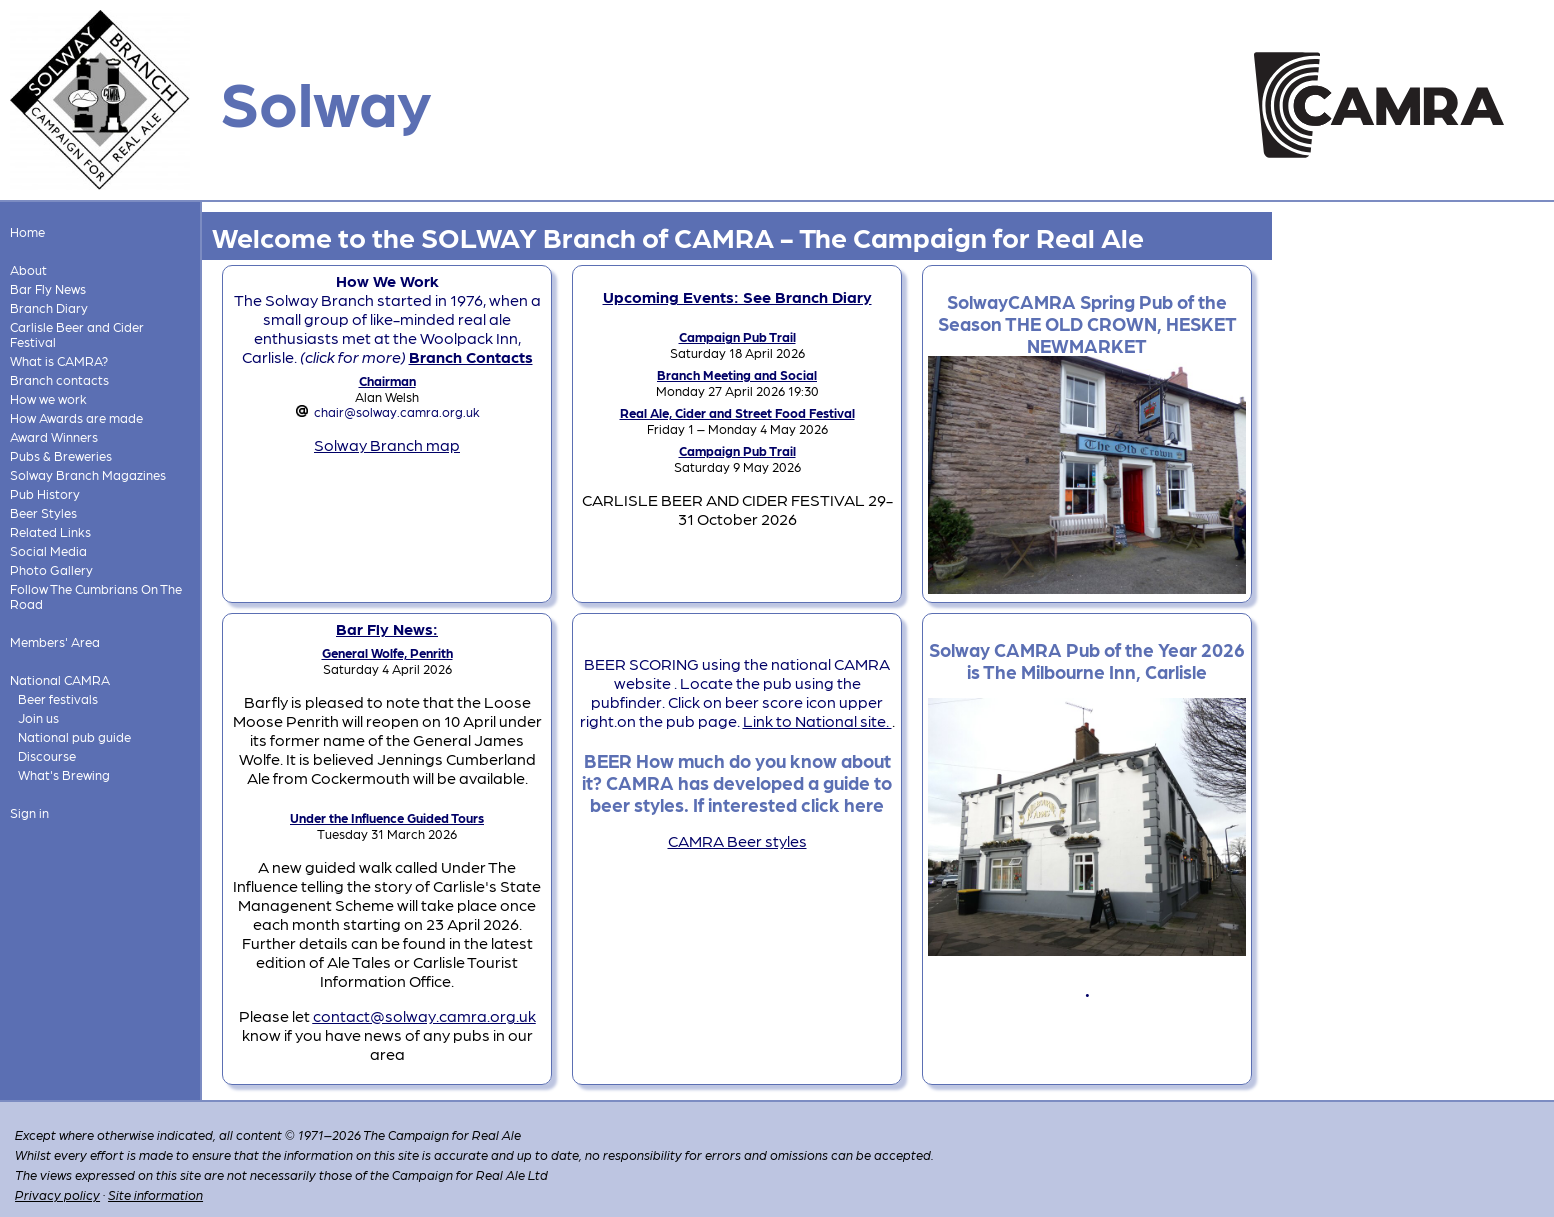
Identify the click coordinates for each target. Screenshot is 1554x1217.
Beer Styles (43, 512)
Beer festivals (58, 698)
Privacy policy (57, 1194)
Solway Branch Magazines (88, 474)
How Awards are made (76, 417)
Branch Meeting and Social (737, 374)
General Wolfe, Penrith (387, 652)
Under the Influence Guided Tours (387, 817)
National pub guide (74, 736)
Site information (155, 1194)
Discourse (47, 755)
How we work (48, 398)
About (28, 269)
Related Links (50, 531)
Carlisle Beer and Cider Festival (77, 334)
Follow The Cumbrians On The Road (96, 596)
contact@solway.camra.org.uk (424, 1015)
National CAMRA (60, 679)
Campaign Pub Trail (737, 336)
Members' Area (55, 641)
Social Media (48, 550)
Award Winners (54, 436)
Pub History (45, 493)
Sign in (29, 812)
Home (27, 231)
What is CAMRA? (59, 360)
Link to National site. (817, 720)
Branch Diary (49, 307)
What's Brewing (64, 774)
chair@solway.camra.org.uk (397, 411)
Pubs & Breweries (61, 455)
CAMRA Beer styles (737, 840)
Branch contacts (59, 379)
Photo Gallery (51, 569)
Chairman (387, 380)
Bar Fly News (48, 288)
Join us (38, 717)
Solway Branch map (387, 444)
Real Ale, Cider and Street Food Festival (737, 412)
